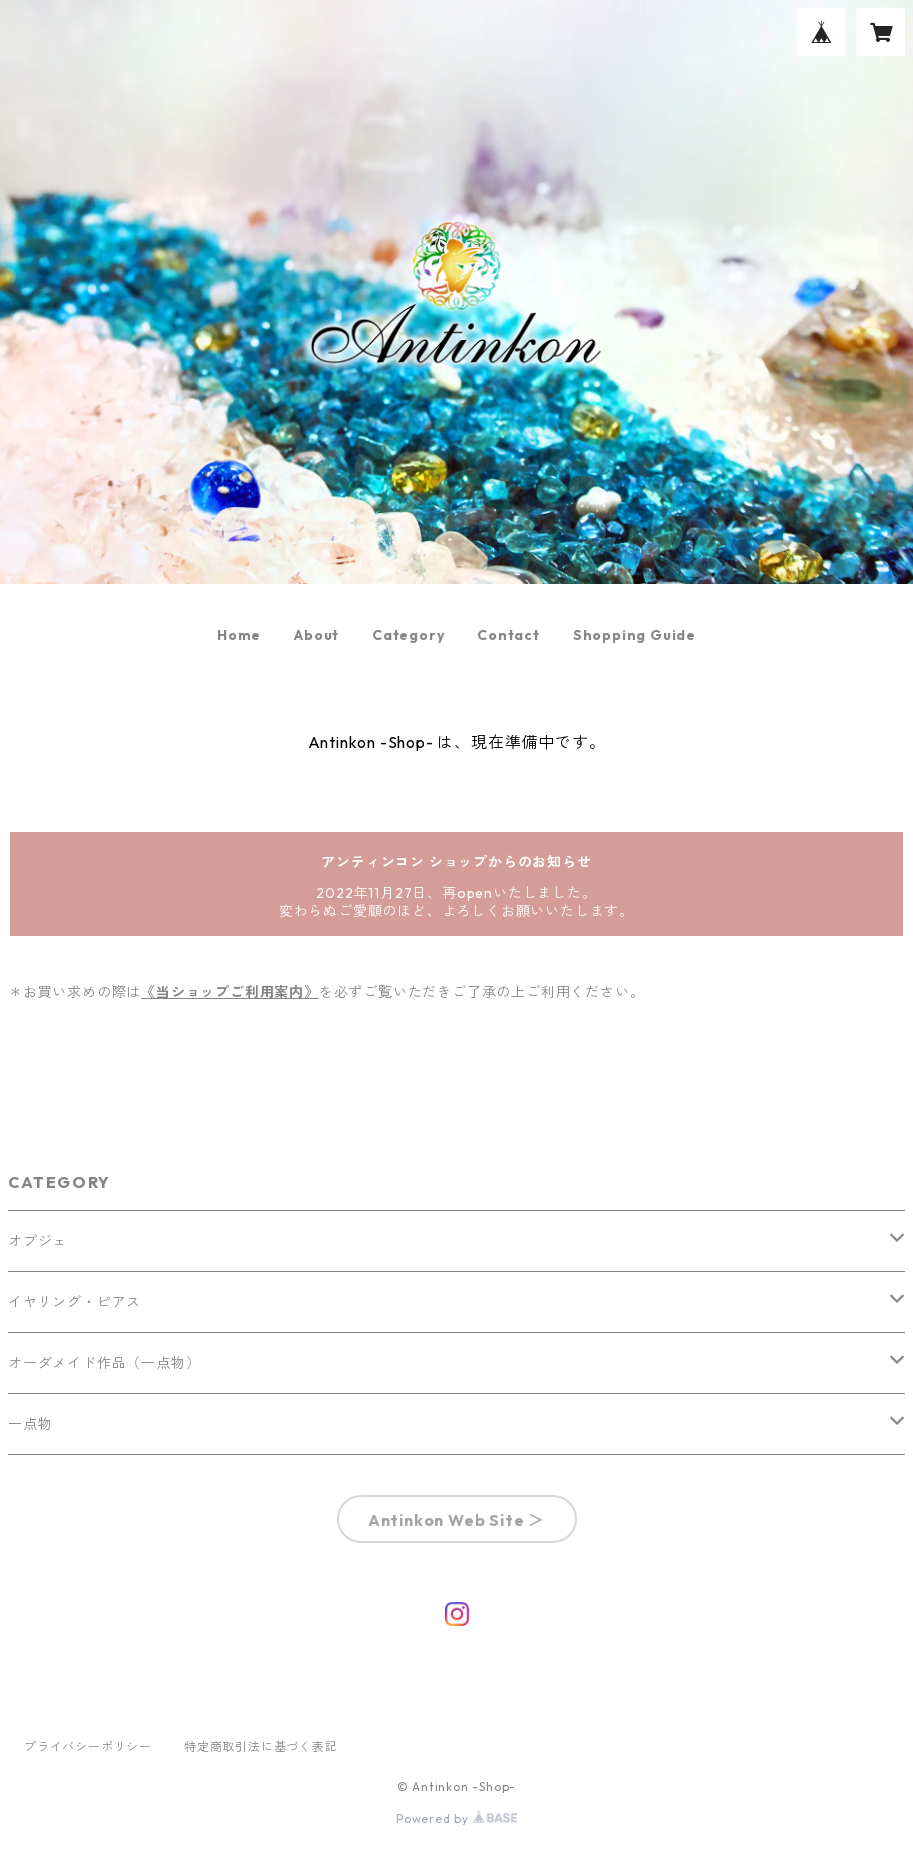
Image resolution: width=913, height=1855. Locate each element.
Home (239, 635)
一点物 (30, 1424)
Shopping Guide (634, 635)
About (316, 635)
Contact (508, 635)
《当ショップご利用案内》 (230, 992)
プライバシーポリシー (88, 1746)
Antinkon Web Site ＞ (456, 1520)
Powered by (456, 1818)
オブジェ (37, 1241)
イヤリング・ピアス (74, 1302)
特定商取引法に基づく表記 (261, 1746)
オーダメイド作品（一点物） (104, 1363)
